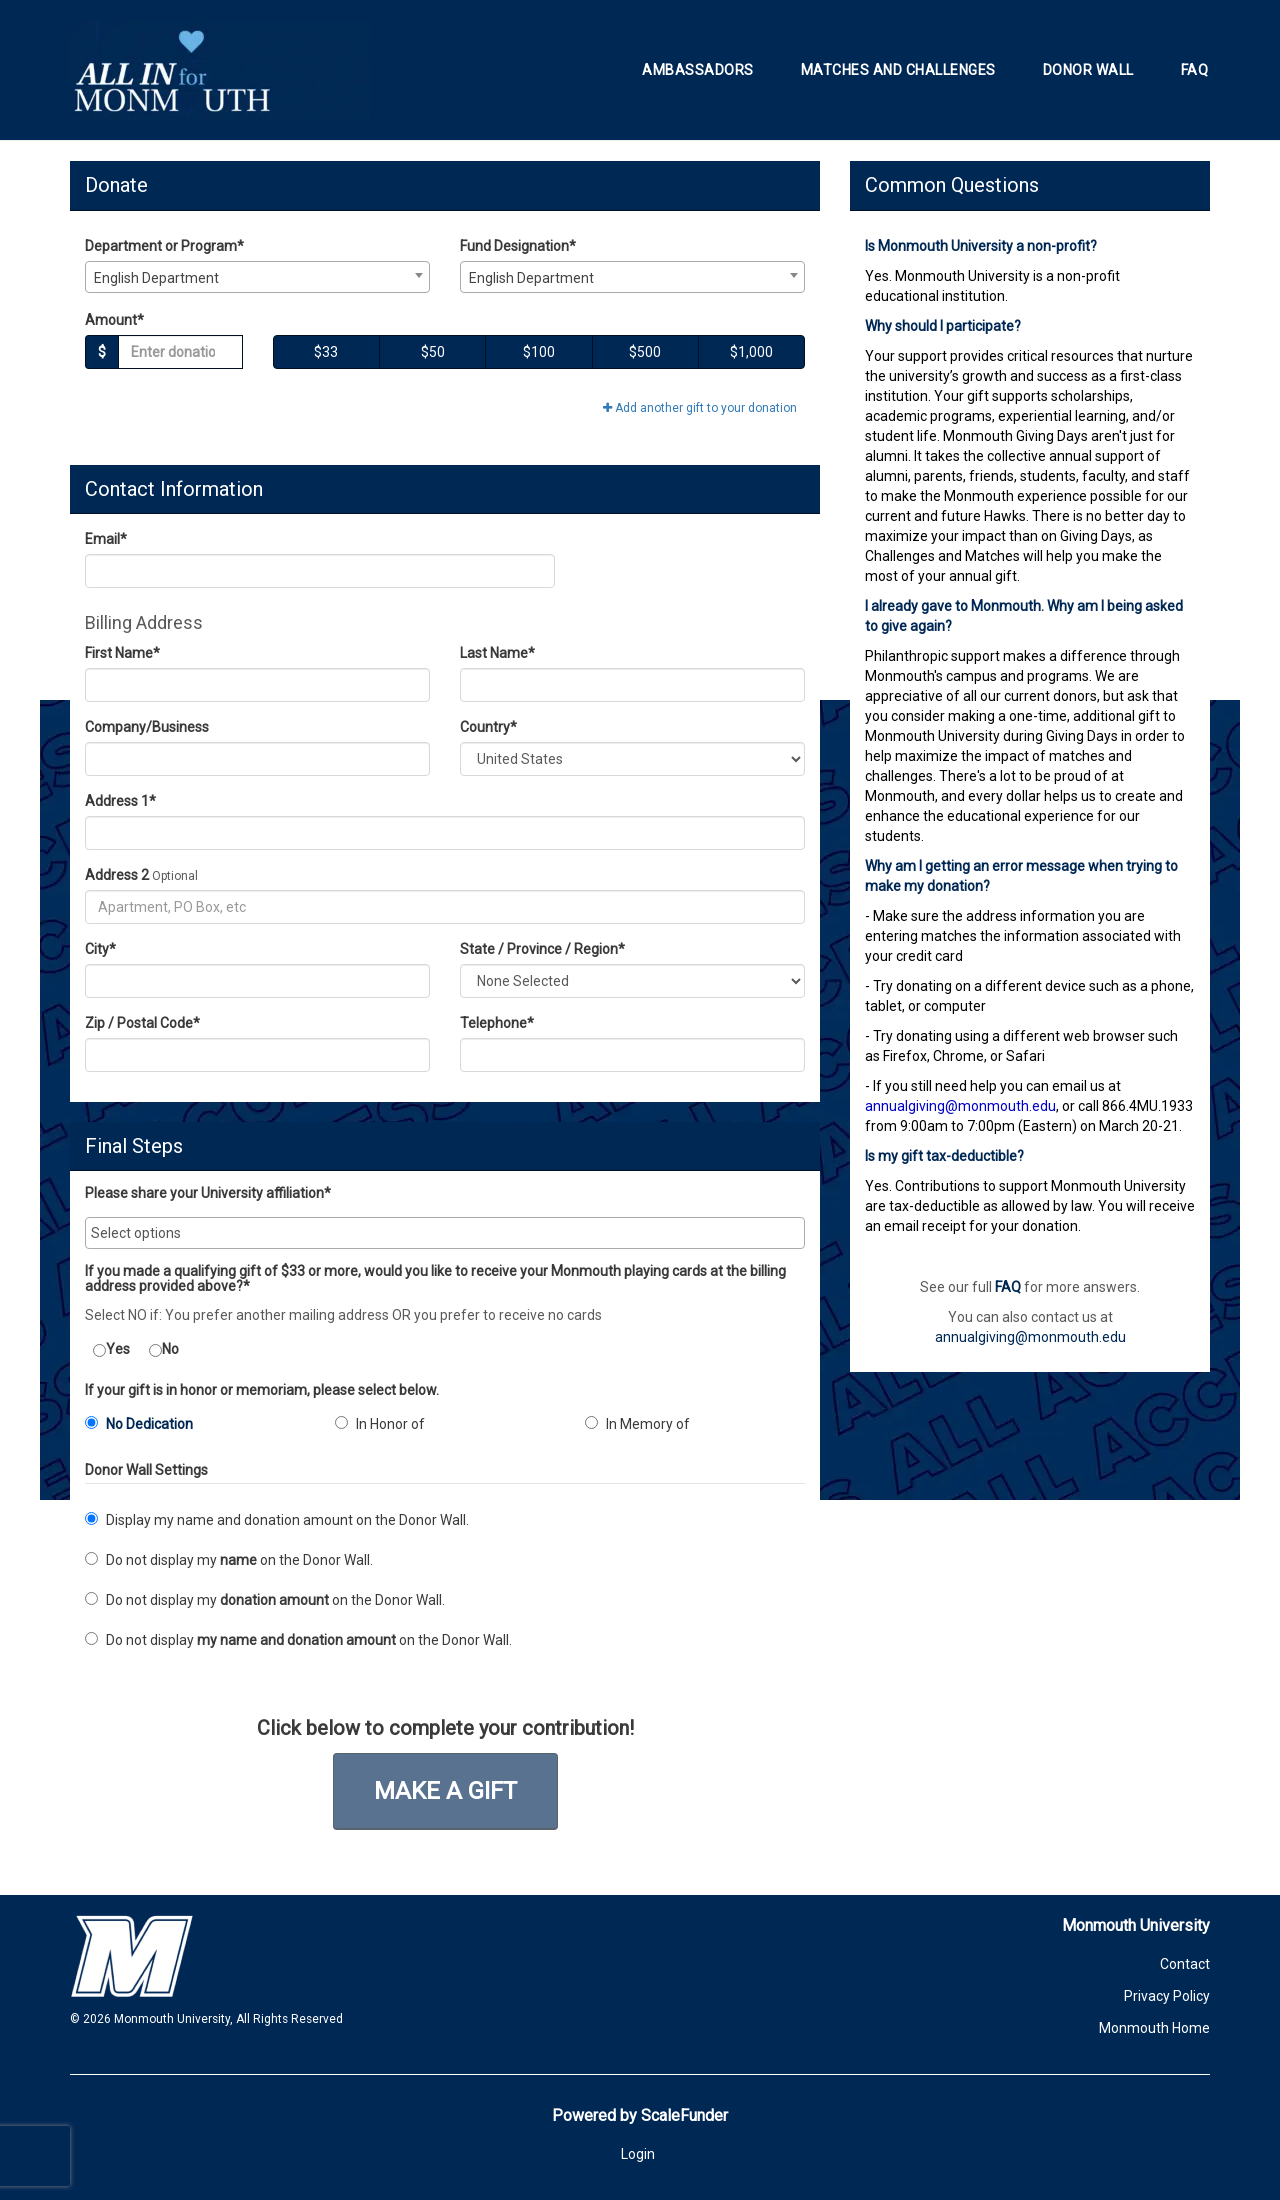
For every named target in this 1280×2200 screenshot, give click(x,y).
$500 (645, 352)
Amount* (114, 320)
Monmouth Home (1154, 2028)
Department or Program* (164, 246)
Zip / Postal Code (142, 1023)
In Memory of (637, 1424)
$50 (433, 352)
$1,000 (751, 352)
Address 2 (117, 875)
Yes (111, 1349)
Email (106, 539)
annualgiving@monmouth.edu (1030, 1337)
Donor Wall (1088, 70)
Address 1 (120, 801)
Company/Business (147, 727)
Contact (1185, 1964)
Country (488, 727)
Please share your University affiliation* (208, 1193)
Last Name (497, 653)
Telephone (497, 1023)
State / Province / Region (542, 949)
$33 (326, 352)
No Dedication (139, 1424)
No (164, 1349)
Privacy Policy (1167, 1996)
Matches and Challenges (898, 70)
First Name (122, 653)
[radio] (195, 1428)
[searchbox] (445, 1233)
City (100, 949)
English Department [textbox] (156, 278)
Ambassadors (698, 70)
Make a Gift (445, 1791)
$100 (539, 352)
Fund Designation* (518, 246)
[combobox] (257, 277)
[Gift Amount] (180, 352)
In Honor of (380, 1424)
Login (638, 2154)
